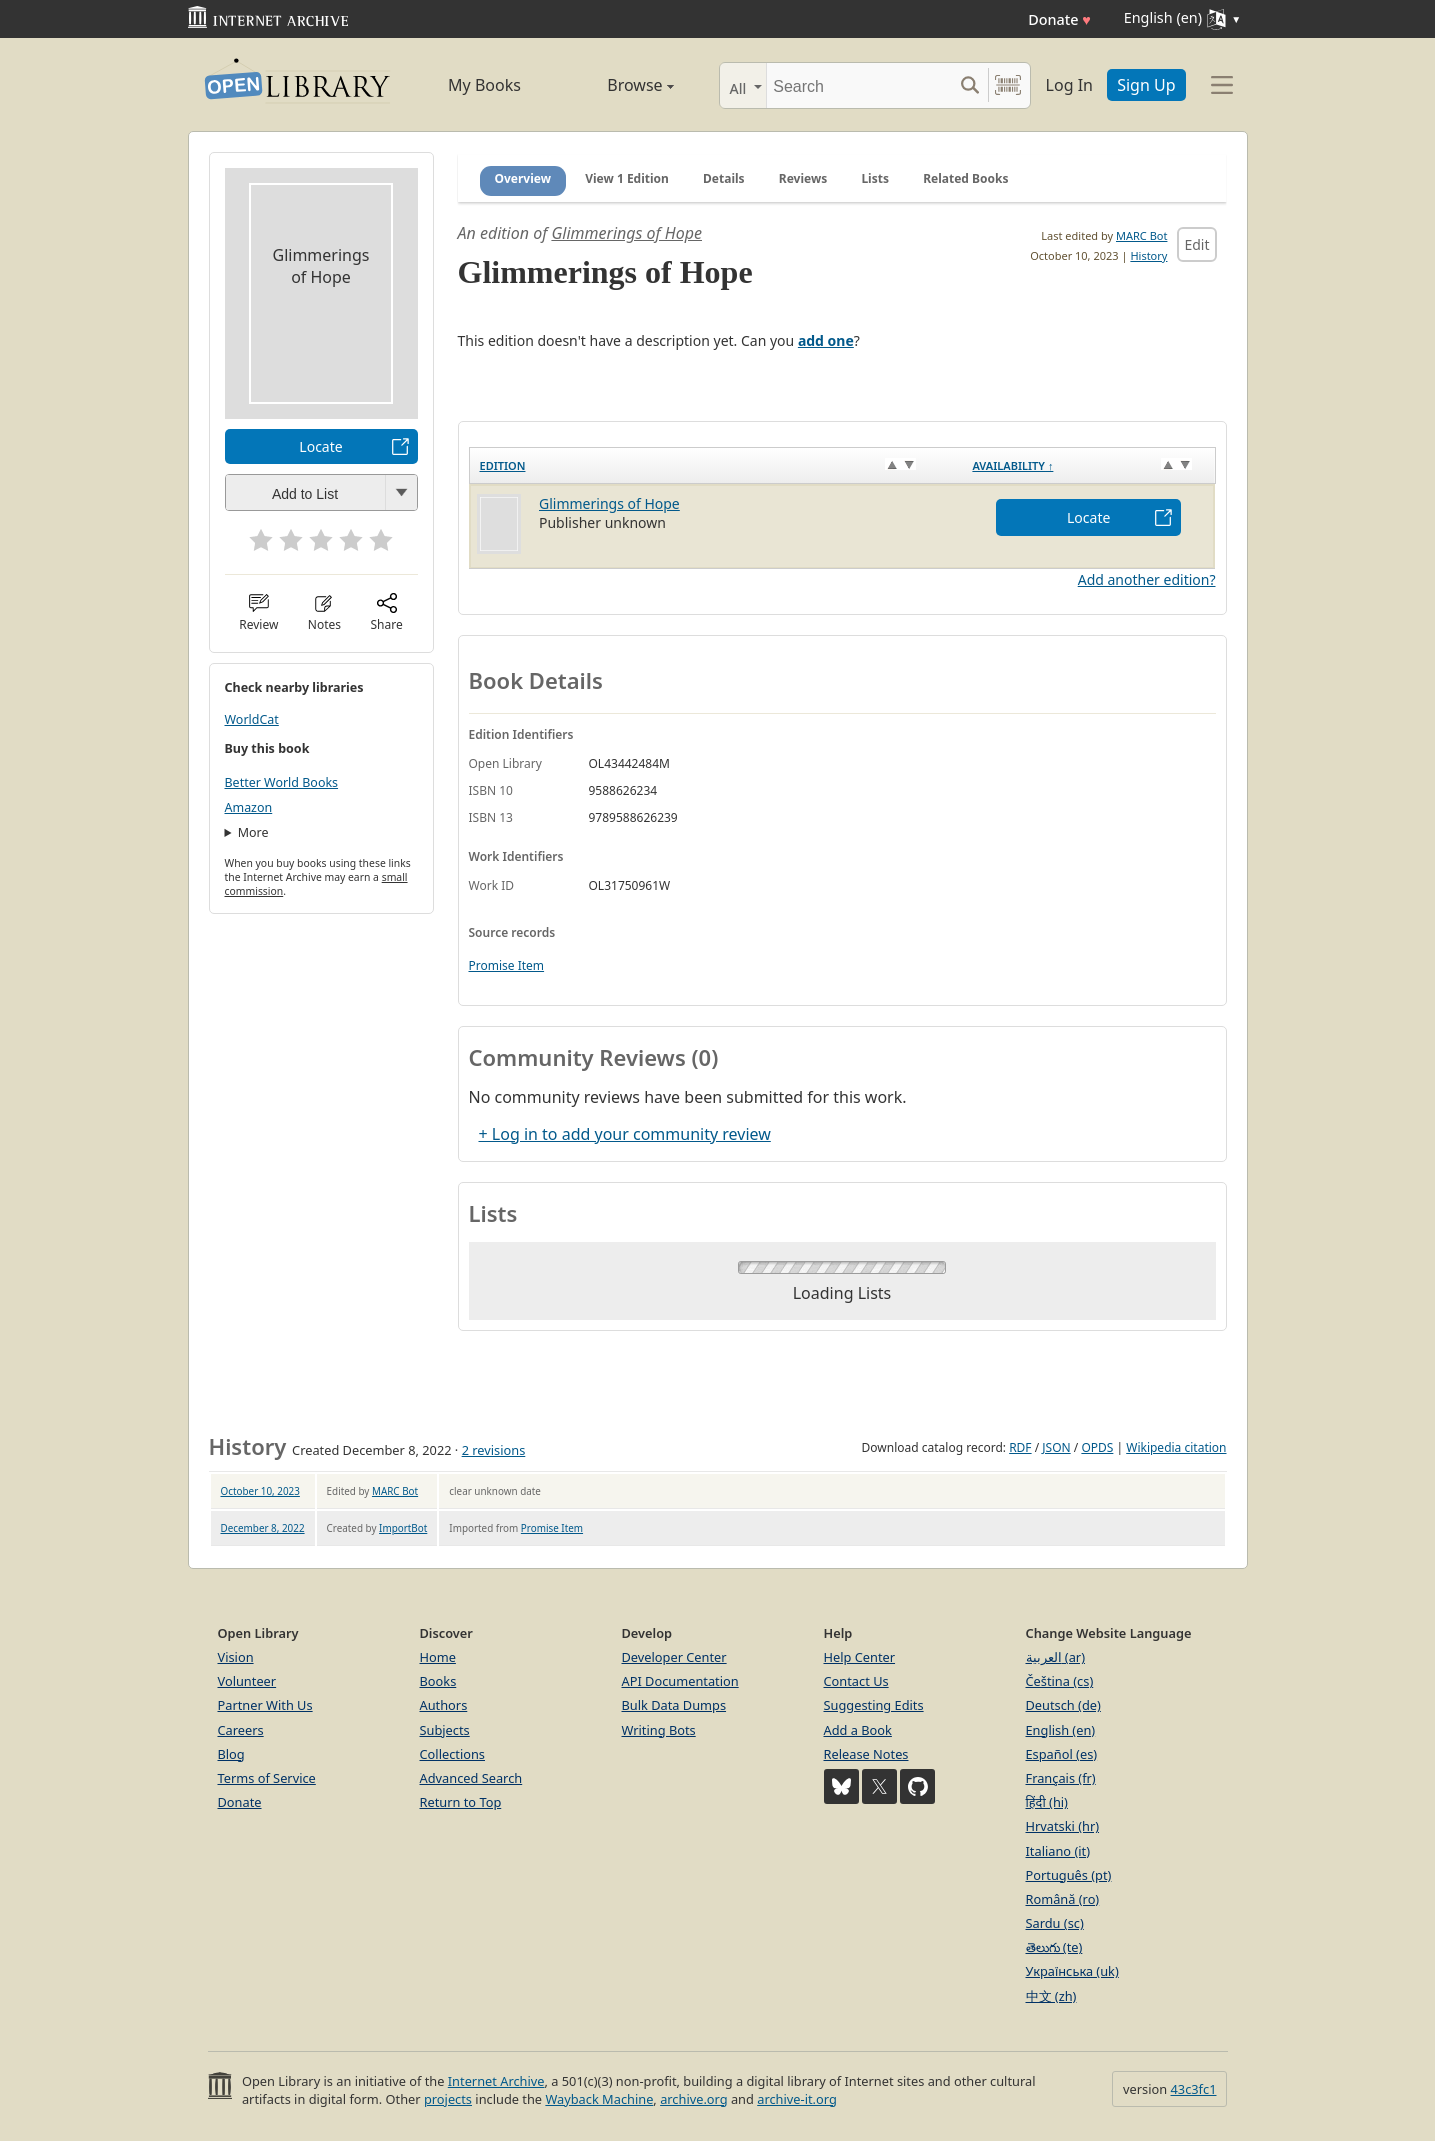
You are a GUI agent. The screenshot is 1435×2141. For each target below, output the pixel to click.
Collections (453, 1754)
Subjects (445, 1730)
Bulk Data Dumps (674, 1705)
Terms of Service (267, 1778)
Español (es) (1062, 1754)
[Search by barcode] (1008, 85)
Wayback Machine (599, 2099)
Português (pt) (1069, 1875)
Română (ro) (1063, 1899)
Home (438, 1657)
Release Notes (866, 1754)
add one (826, 340)
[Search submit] (970, 85)
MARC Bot (1141, 235)
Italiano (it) (1058, 1851)
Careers (241, 1730)
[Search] (859, 85)
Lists (875, 178)
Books (438, 1681)
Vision (236, 1657)
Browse (618, 85)
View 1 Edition (627, 178)
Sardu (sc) (1055, 1923)
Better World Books (282, 782)
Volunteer (247, 1681)
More (253, 832)
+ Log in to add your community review (625, 1134)
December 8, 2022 (263, 1528)
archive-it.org (797, 2099)
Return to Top (461, 1802)
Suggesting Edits (874, 1705)
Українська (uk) (1072, 1971)
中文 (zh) (1051, 1996)
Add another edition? (1147, 579)
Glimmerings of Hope (626, 233)
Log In (1069, 85)
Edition (503, 465)
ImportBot (403, 1528)
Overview (523, 178)
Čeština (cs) (1060, 1681)
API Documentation (680, 1681)
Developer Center (674, 1657)
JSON (1056, 1447)
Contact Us (856, 1681)
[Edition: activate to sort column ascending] (715, 466)
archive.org (693, 2099)
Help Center (860, 1657)
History (1148, 255)
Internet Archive (496, 2081)
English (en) (1061, 1730)
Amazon (249, 807)
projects (448, 2099)
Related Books (965, 178)
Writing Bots (659, 1730)
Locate (320, 446)
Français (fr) (1061, 1778)
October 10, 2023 (260, 1491)
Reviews (803, 178)
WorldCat (252, 719)
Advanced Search (471, 1778)
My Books (484, 85)
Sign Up (1146, 85)
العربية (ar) (1055, 1657)
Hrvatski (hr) (1063, 1826)
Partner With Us (265, 1705)
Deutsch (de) (1063, 1705)
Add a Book (858, 1730)
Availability (1012, 465)
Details (724, 178)
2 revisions (494, 1450)
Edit (1196, 244)
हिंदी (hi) (1047, 1802)
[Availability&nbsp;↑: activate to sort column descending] (1088, 466)
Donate (1059, 19)
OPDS (1097, 1447)
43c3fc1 (1194, 2089)
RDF (1020, 1447)
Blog (231, 1754)
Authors (444, 1705)
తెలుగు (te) (1054, 1947)
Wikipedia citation (1176, 1447)
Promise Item (507, 965)
